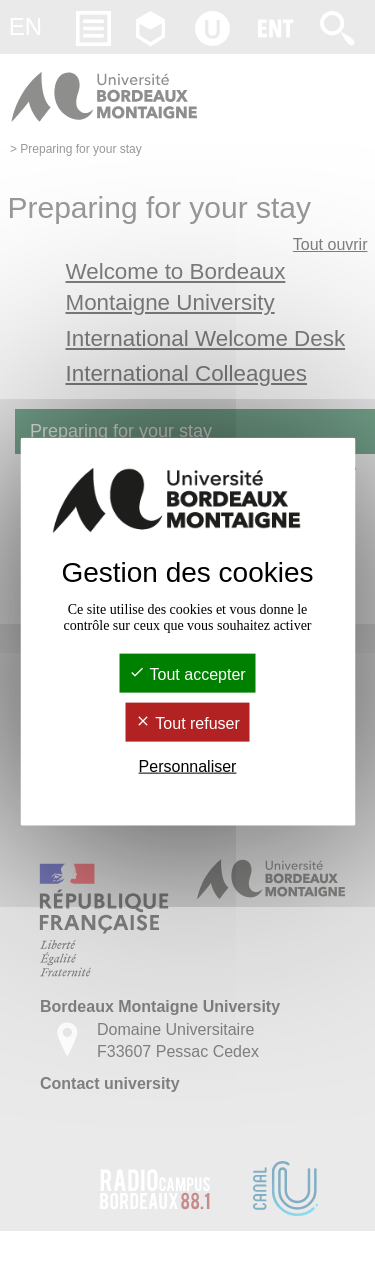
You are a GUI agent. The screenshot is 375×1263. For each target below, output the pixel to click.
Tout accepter (187, 673)
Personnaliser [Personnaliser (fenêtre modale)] (188, 766)
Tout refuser (187, 723)
